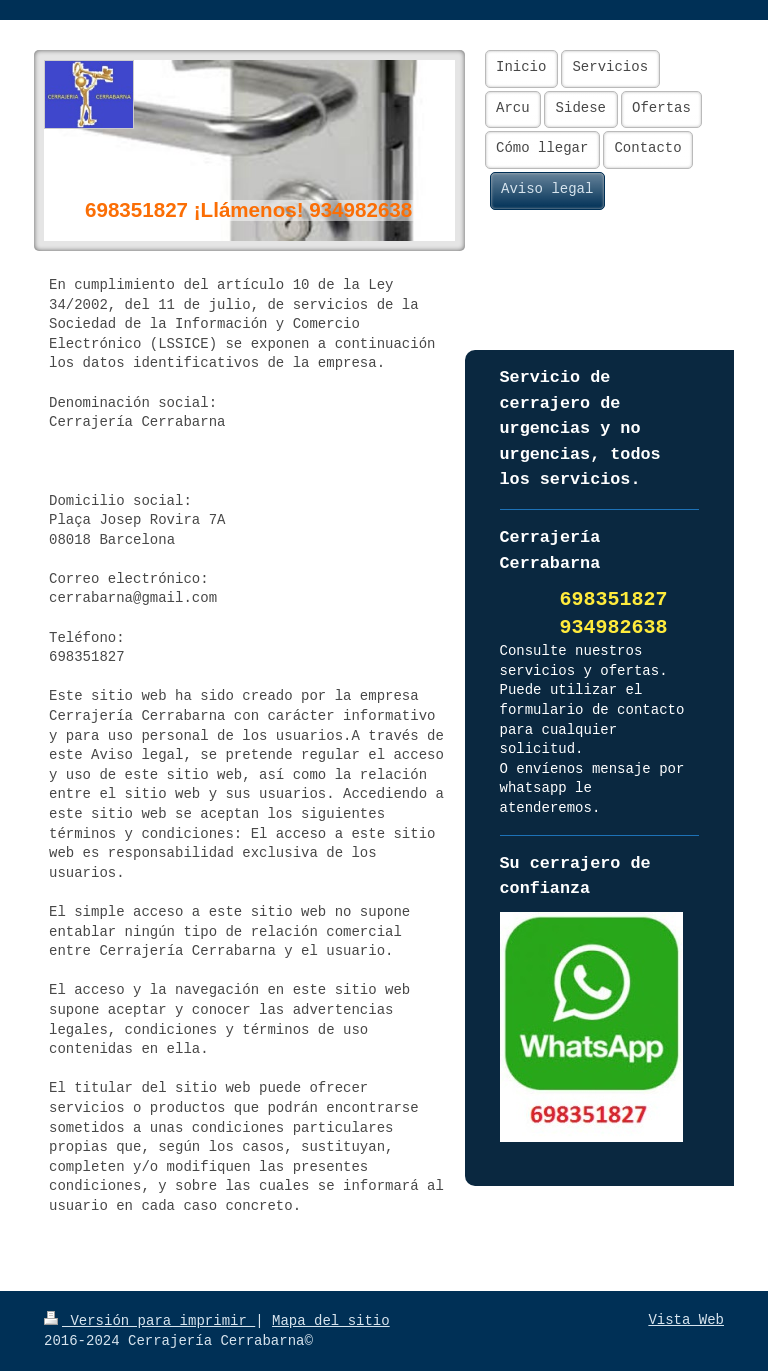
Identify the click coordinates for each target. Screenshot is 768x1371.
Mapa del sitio (331, 1321)
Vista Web (686, 1320)
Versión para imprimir (149, 1321)
